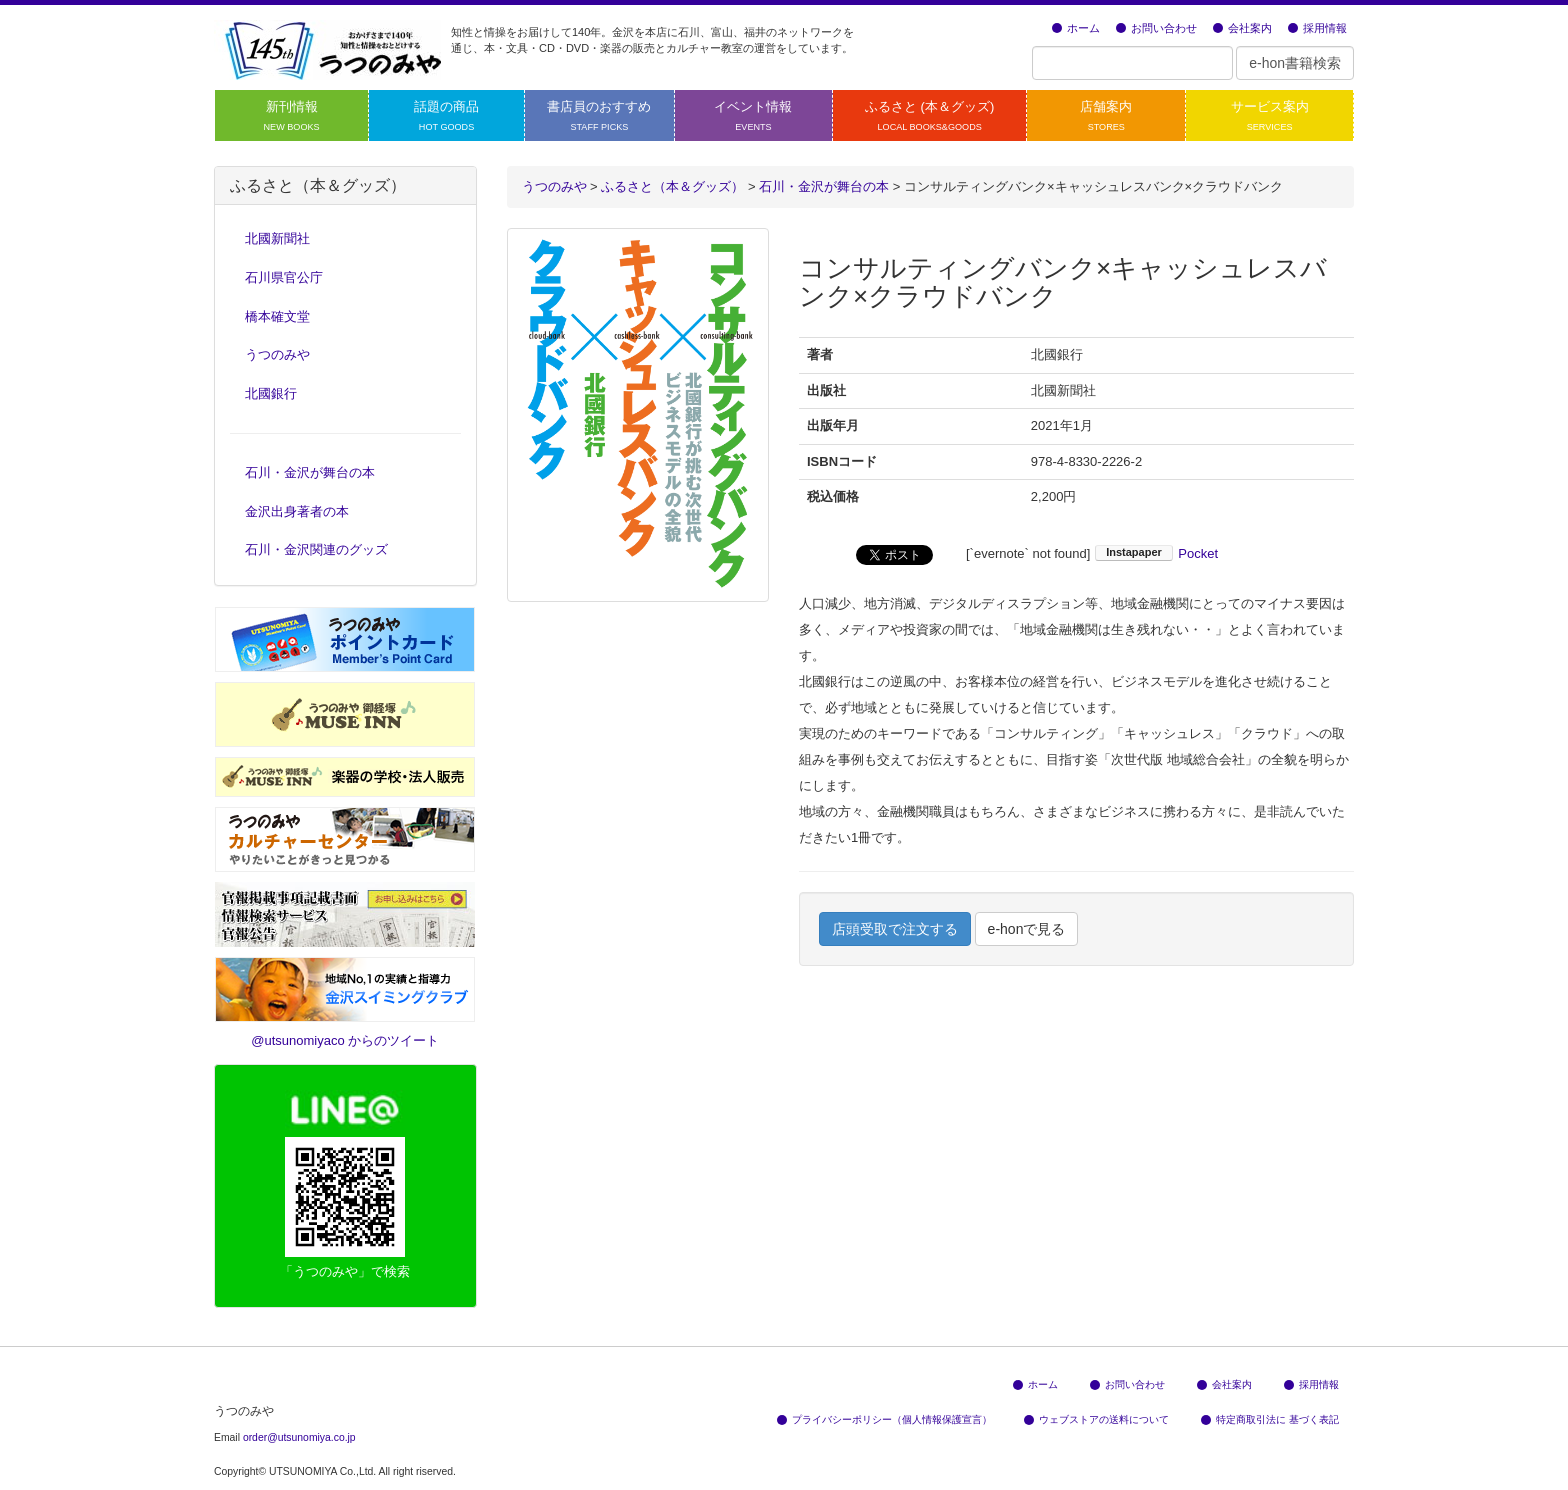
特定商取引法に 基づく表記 (1270, 1419)
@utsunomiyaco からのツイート (345, 1040)
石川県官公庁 (284, 277)
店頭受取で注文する (895, 929)
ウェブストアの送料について (1096, 1419)
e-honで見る (1027, 929)
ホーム (1076, 28)
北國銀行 (271, 393)
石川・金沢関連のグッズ (316, 549)
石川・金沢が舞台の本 (310, 472)
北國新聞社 (277, 238)
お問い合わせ (1156, 28)
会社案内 (1242, 28)
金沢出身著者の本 (297, 511)
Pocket (1198, 553)
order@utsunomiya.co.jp (299, 1437)
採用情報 (1317, 28)
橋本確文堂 (277, 316)
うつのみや (554, 186)
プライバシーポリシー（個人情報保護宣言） (884, 1419)
